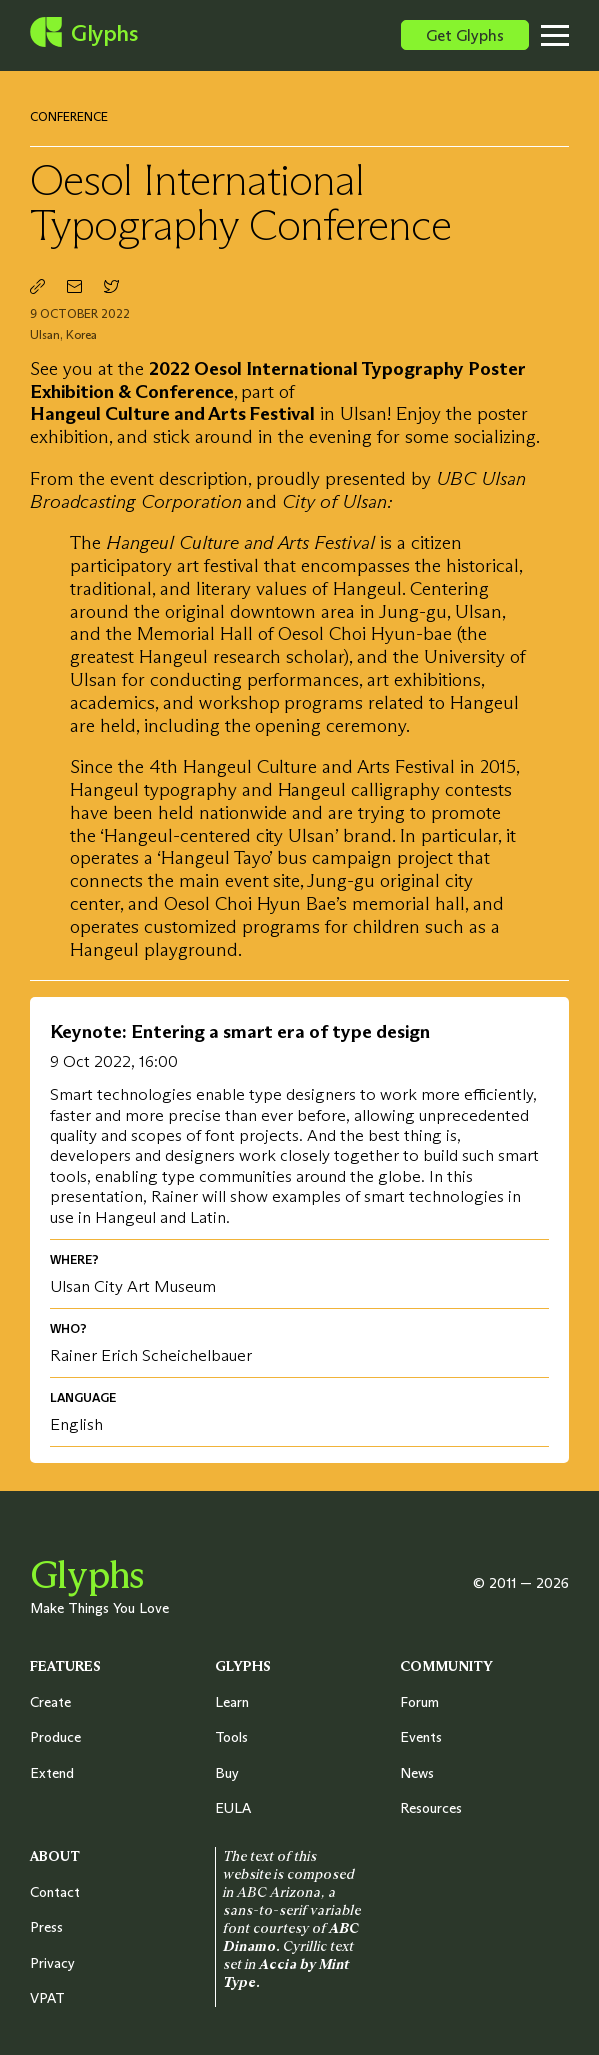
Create (50, 1702)
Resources (431, 1808)
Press (46, 1927)
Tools (231, 1737)
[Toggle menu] (570, 35)
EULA (233, 1808)
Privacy (52, 1963)
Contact (55, 1892)
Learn (232, 1702)
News (417, 1773)
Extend (52, 1773)
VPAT (47, 1998)
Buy (227, 1773)
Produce (55, 1737)
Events (421, 1737)
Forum (419, 1702)
